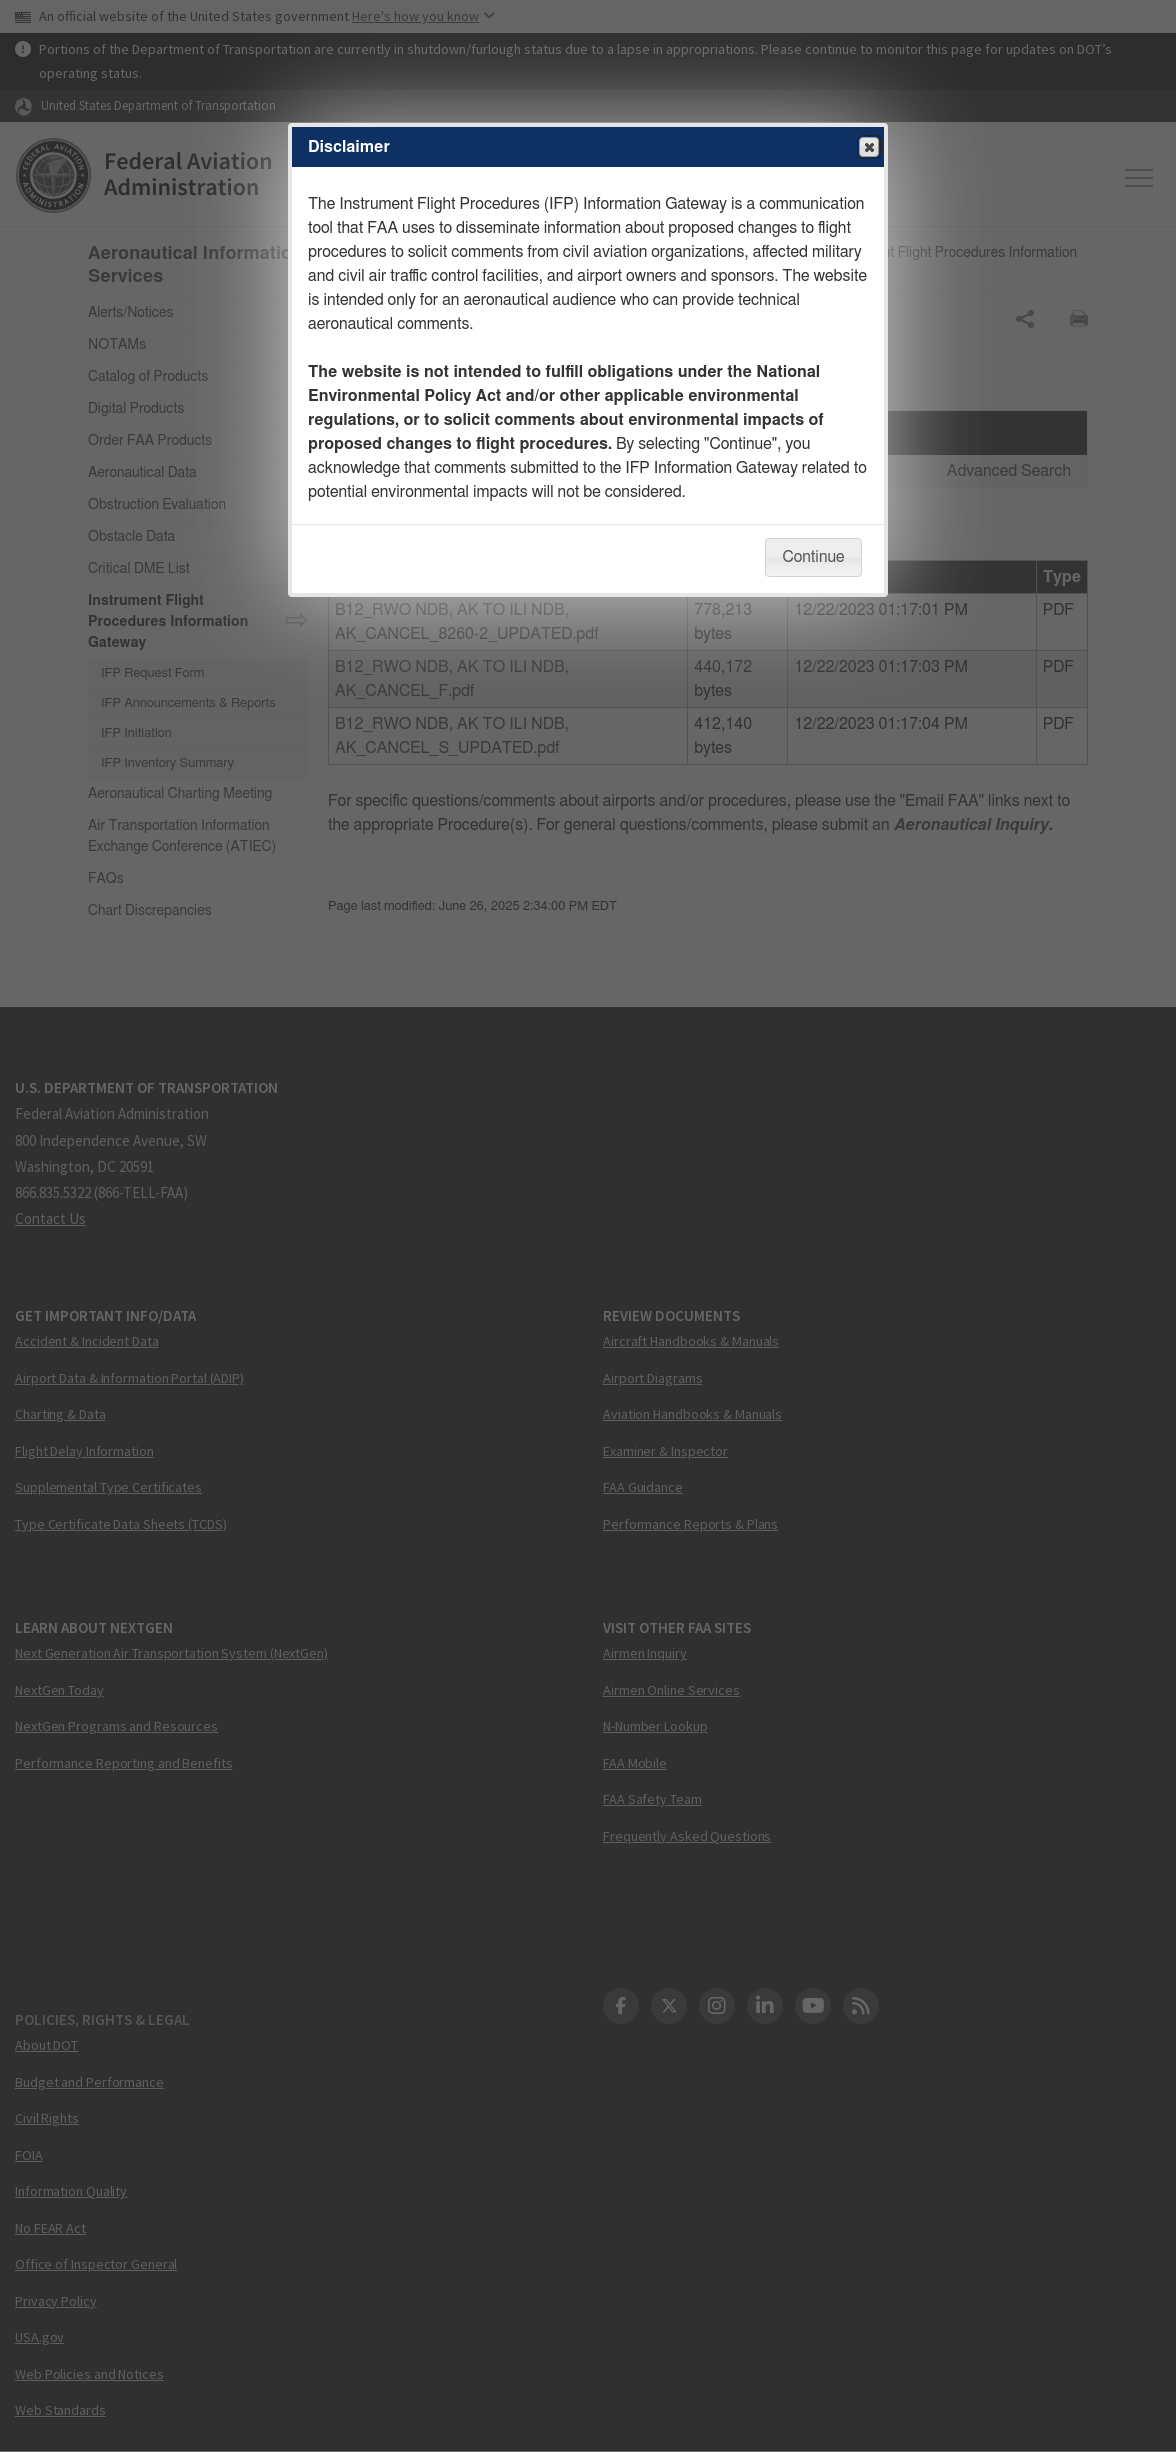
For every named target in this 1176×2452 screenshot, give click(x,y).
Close (868, 148)
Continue (813, 557)
